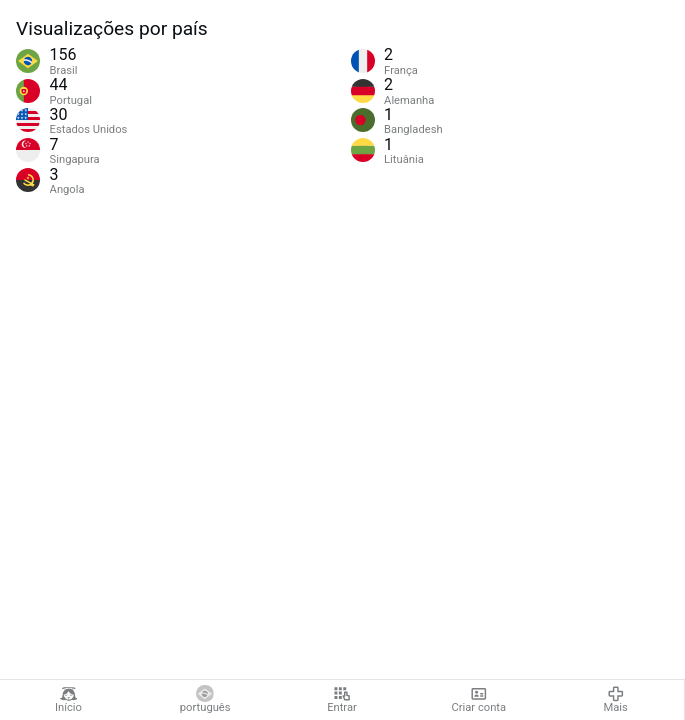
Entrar (342, 700)
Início (68, 700)
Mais (615, 700)
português (205, 700)
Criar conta (478, 700)
